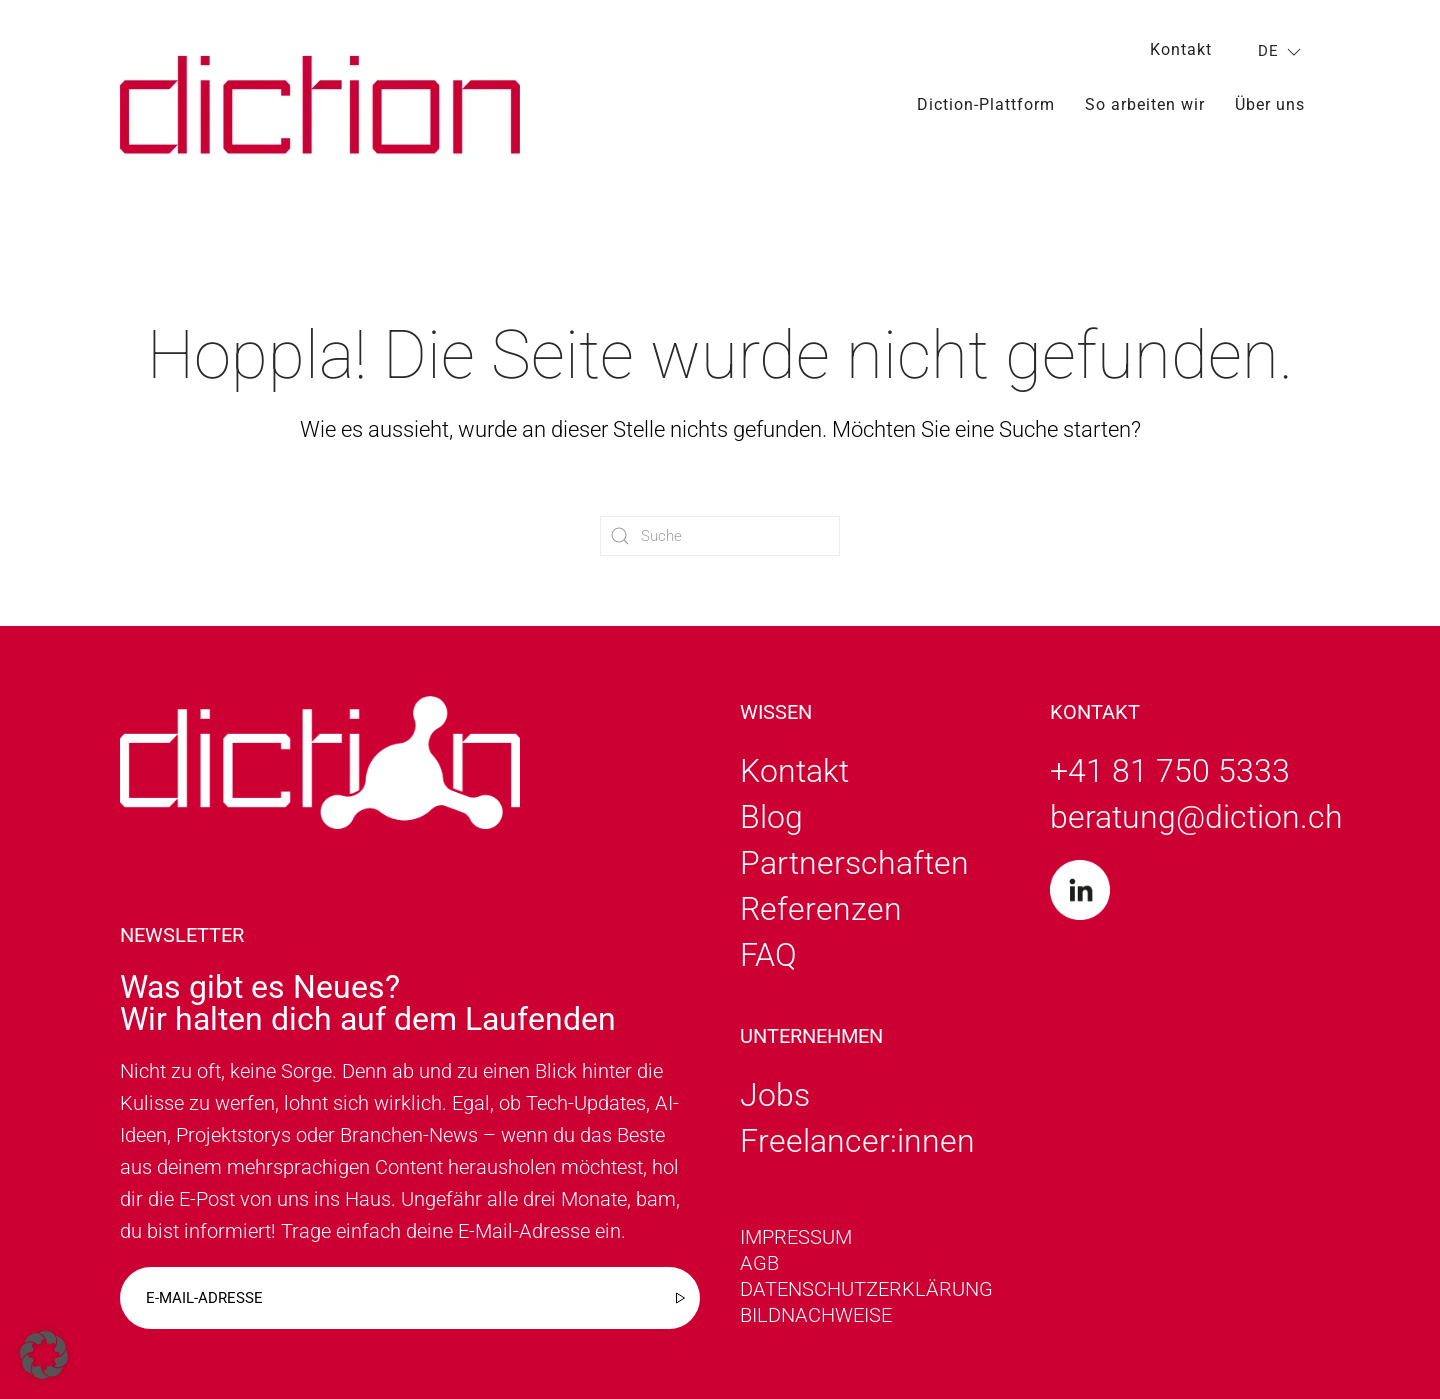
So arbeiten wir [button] (1145, 104)
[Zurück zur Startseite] (320, 104)
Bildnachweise (816, 1315)
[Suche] (720, 536)
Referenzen (821, 909)
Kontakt (1181, 49)
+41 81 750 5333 (1170, 771)
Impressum (796, 1237)
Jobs (775, 1095)
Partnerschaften (854, 863)
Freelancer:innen (857, 1141)
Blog (771, 817)
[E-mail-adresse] (410, 1298)
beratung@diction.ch (1196, 817)
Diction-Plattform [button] (986, 104)
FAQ (768, 955)
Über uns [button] (1270, 104)
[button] (44, 1355)
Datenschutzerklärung (866, 1289)
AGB (759, 1263)
